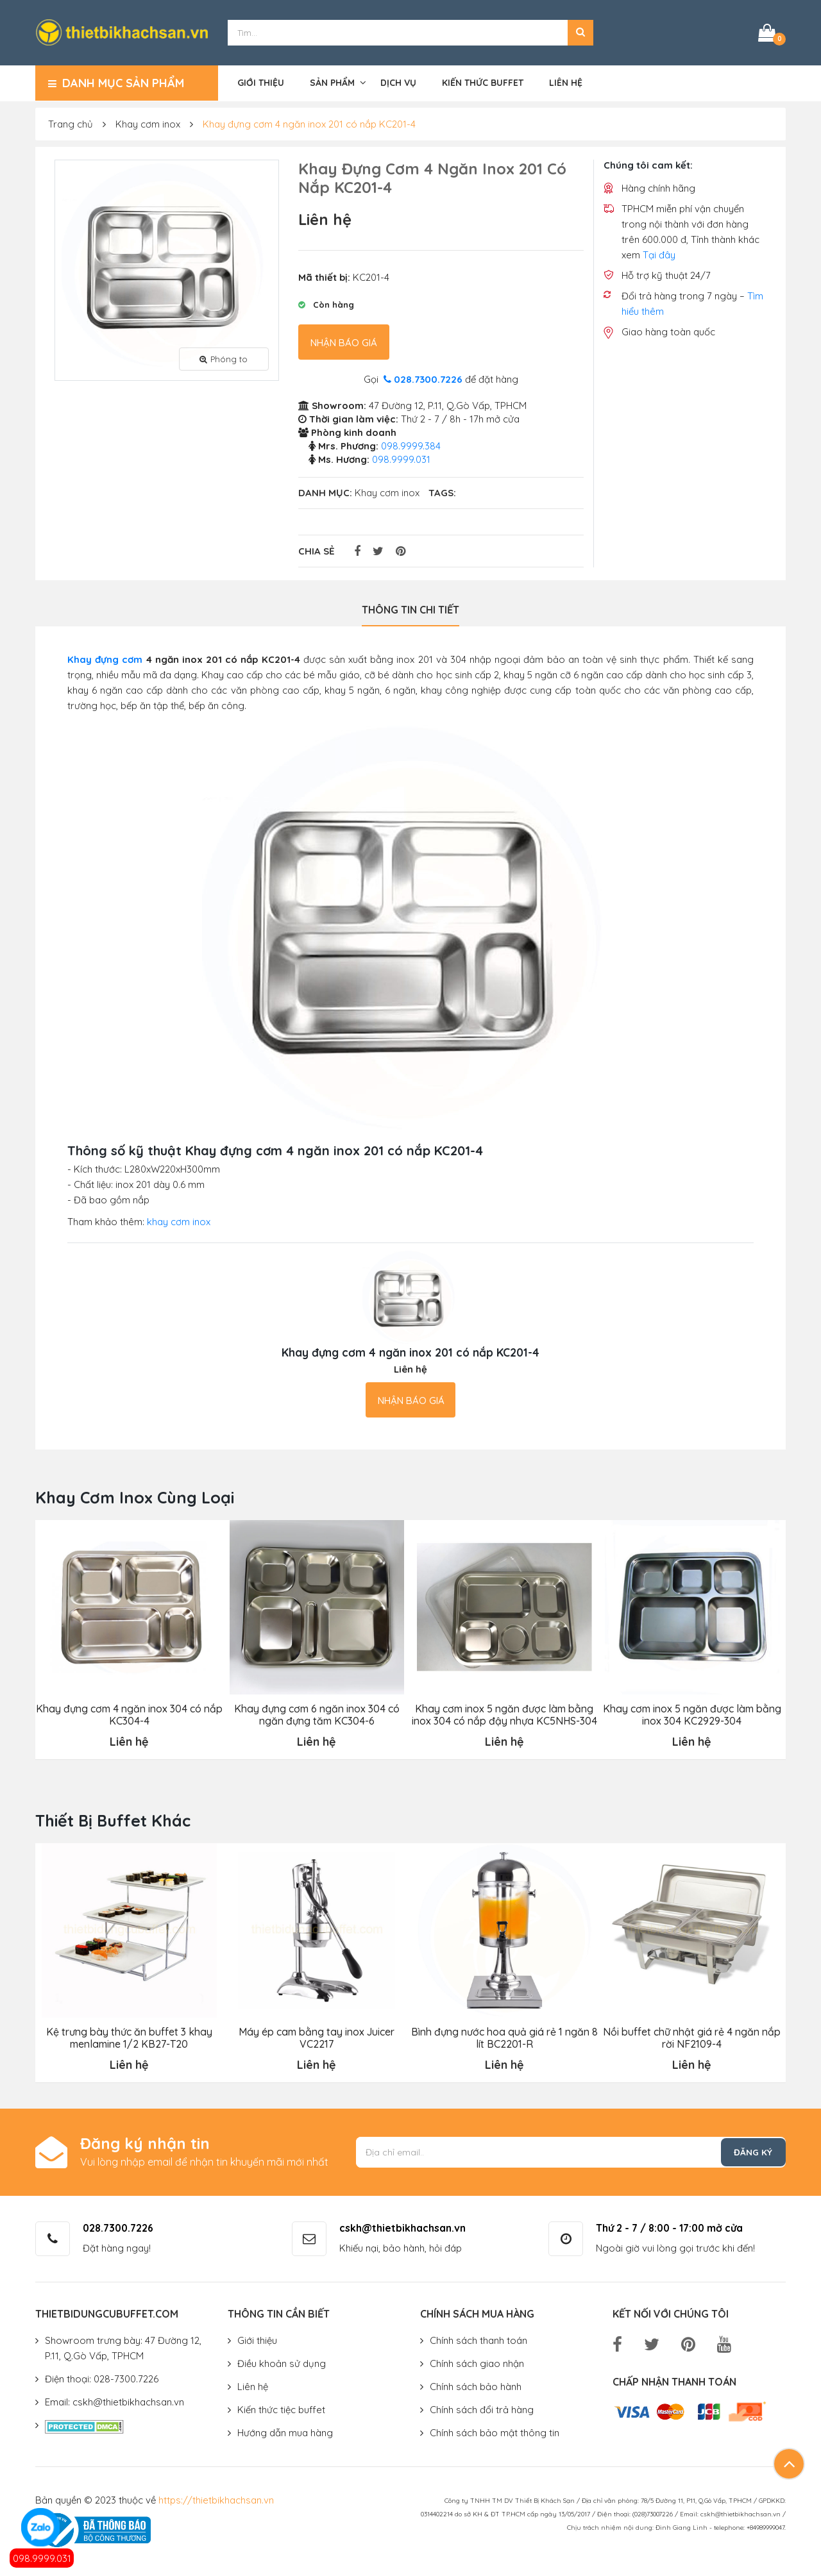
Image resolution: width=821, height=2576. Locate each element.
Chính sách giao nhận (477, 2361)
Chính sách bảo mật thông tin (494, 2431)
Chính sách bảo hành (475, 2385)
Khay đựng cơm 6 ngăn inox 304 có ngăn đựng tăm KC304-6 (316, 1713)
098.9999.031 (42, 2558)
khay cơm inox (178, 1220)
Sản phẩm (332, 81)
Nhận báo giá (343, 341)
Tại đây (659, 253)
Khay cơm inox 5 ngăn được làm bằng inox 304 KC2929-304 (691, 1713)
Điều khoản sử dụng (281, 2361)
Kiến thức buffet (482, 81)
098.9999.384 (411, 445)
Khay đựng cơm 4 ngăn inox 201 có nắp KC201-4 (309, 123)
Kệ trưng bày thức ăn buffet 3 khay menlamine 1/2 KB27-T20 (129, 2036)
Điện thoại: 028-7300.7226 (101, 2377)
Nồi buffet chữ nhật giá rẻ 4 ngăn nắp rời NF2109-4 (692, 2036)
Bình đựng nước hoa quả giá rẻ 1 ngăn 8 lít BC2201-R (503, 2036)
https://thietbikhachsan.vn (216, 2498)
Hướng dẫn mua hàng (285, 2431)
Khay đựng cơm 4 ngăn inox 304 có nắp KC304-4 (129, 1713)
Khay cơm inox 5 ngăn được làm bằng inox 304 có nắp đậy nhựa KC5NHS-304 (503, 1713)
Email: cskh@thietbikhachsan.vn (114, 2400)
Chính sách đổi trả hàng (482, 2408)
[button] (580, 32)
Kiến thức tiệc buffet (281, 2408)
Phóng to (223, 357)
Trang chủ (70, 123)
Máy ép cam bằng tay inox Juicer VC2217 (316, 2036)
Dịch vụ (398, 81)
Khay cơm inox (147, 123)
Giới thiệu (260, 81)
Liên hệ (565, 81)
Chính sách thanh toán (478, 2338)
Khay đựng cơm (104, 658)
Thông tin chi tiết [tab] (410, 608)
